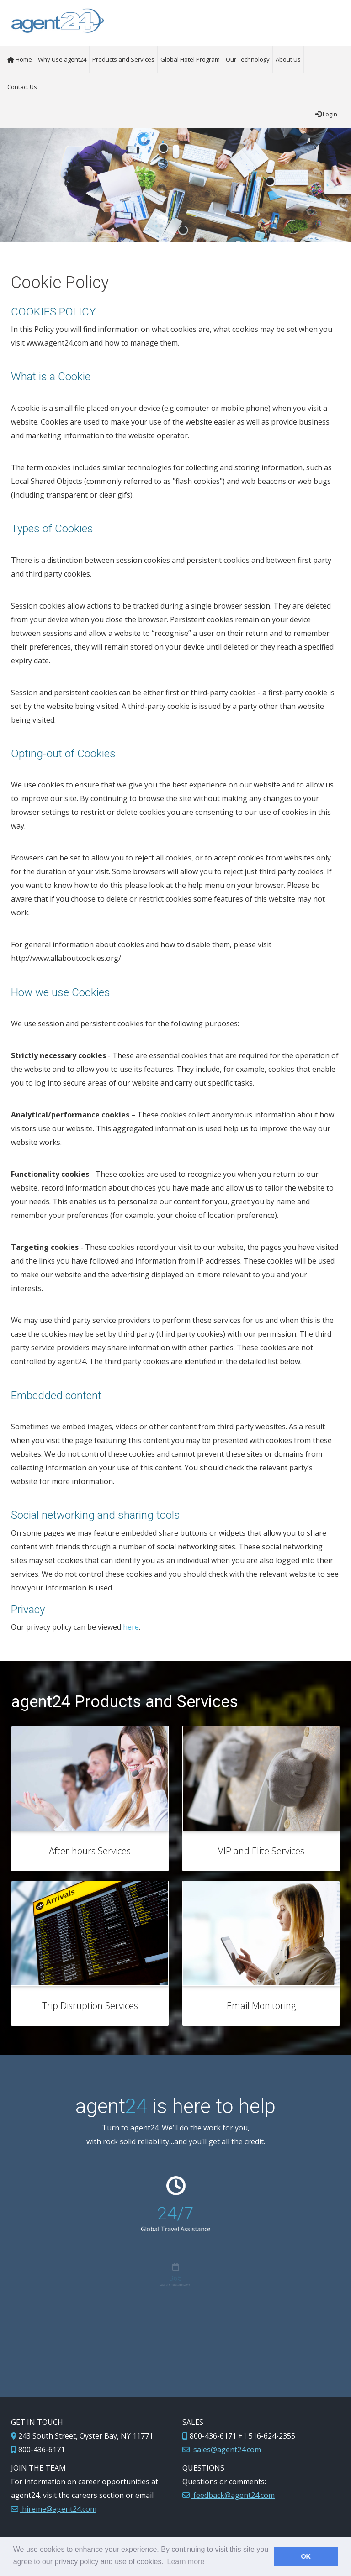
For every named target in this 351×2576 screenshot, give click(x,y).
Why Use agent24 (62, 59)
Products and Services (123, 59)
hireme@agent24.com (58, 2509)
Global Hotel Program (190, 59)
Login (326, 114)
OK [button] (306, 2556)
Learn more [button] (186, 2562)
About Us (288, 59)
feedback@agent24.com (233, 2495)
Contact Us (22, 87)
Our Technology (248, 59)
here (131, 1627)
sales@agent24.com (226, 2450)
